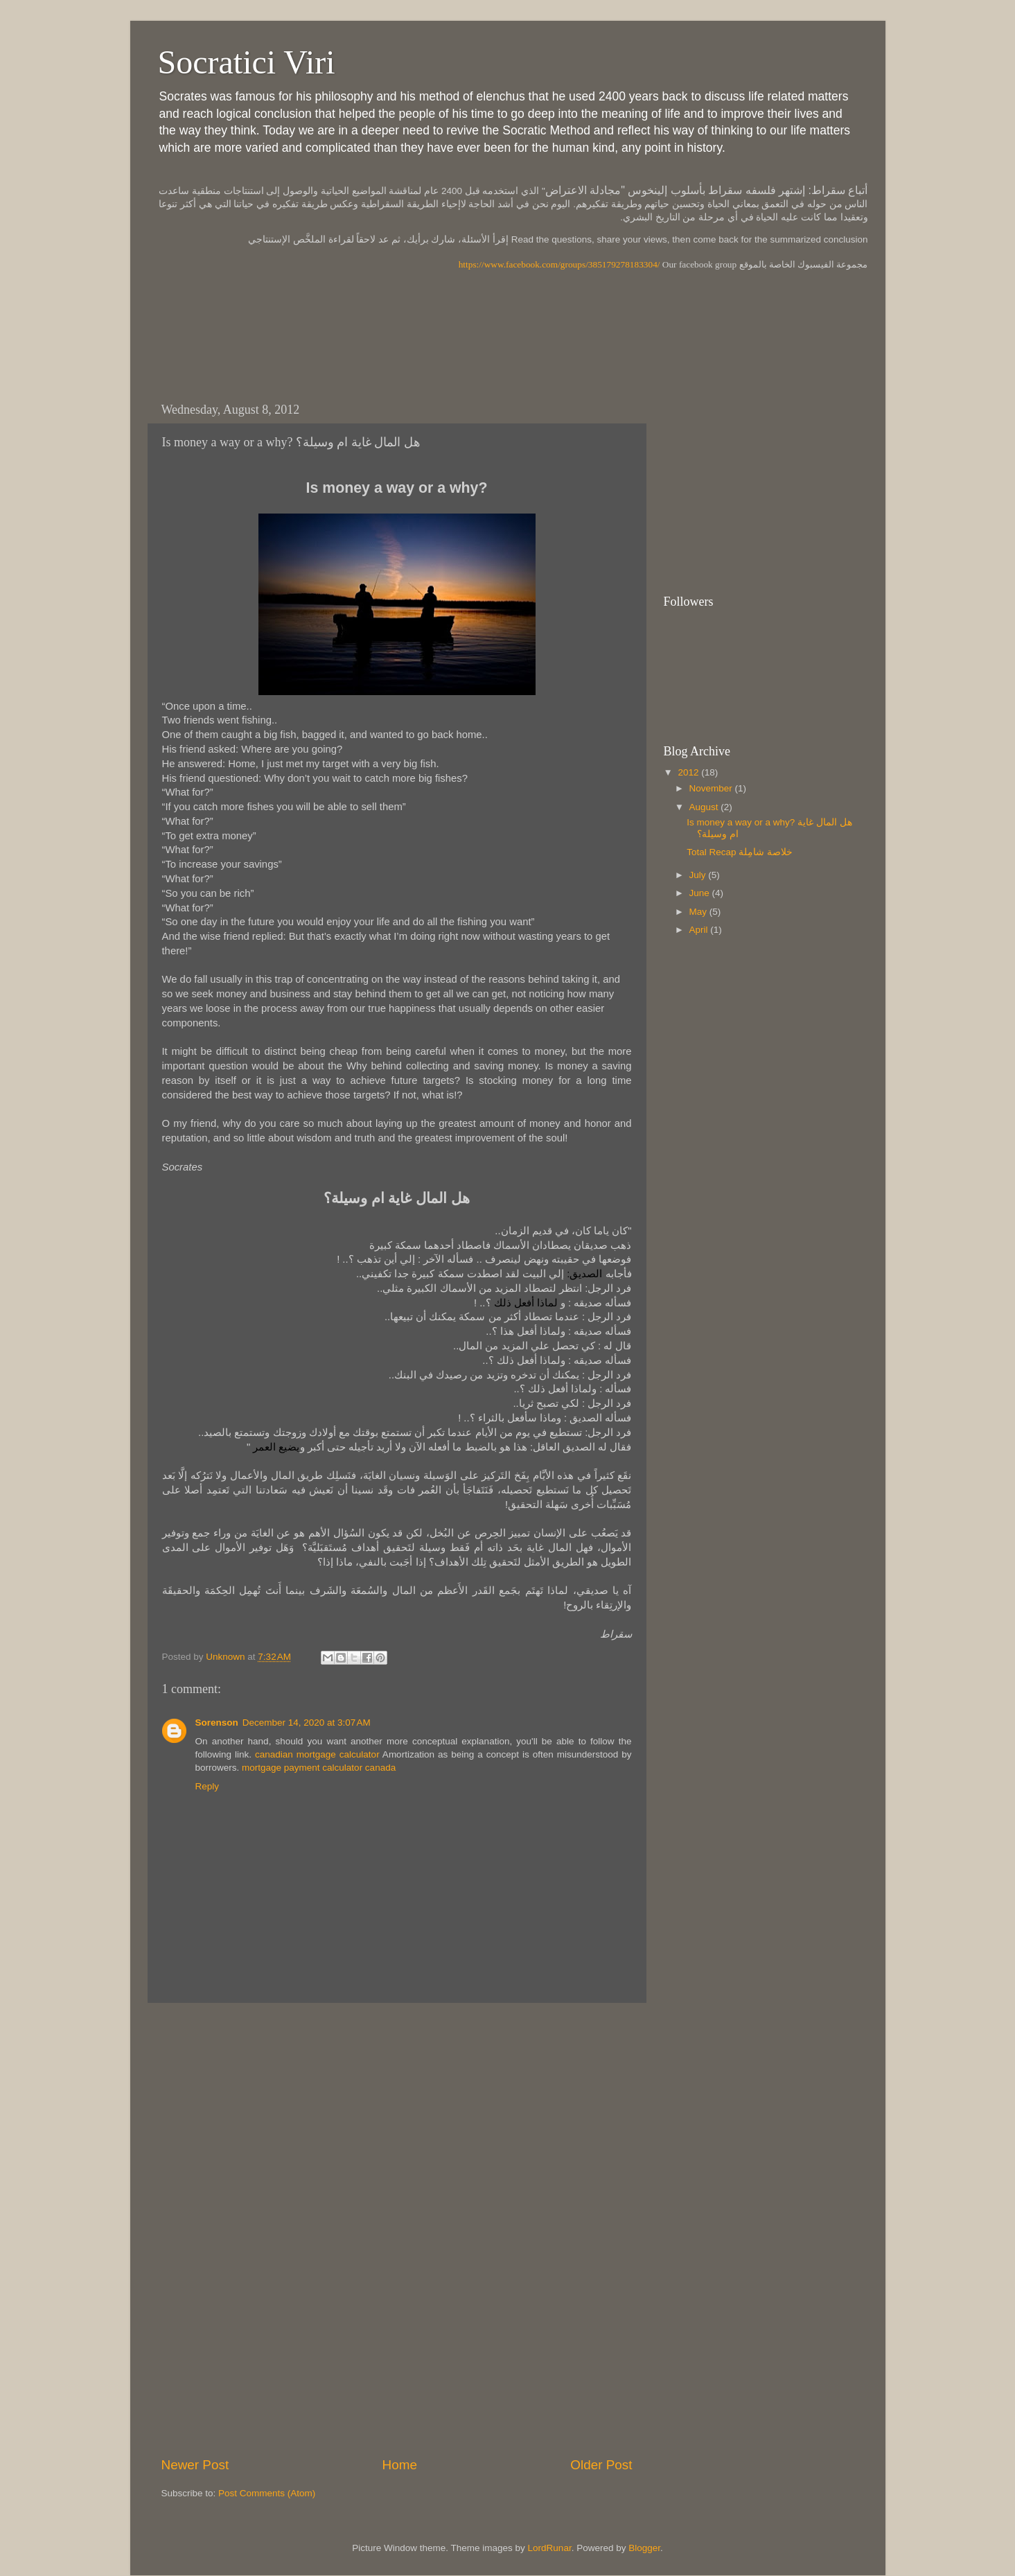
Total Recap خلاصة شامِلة (740, 852)
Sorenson (216, 1722)
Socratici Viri (246, 62)
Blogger (644, 2548)
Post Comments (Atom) (266, 2493)
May (699, 911)
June (700, 893)
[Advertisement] (400, 341)
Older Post (601, 2464)
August (705, 807)
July (699, 875)
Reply (207, 1786)
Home (399, 2464)
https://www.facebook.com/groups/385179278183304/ (559, 264)
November (712, 788)
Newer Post (195, 2464)
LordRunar (550, 2548)
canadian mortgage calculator (317, 1754)
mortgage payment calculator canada (319, 1767)
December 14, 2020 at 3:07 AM (306, 1722)
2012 (689, 772)
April (700, 930)
